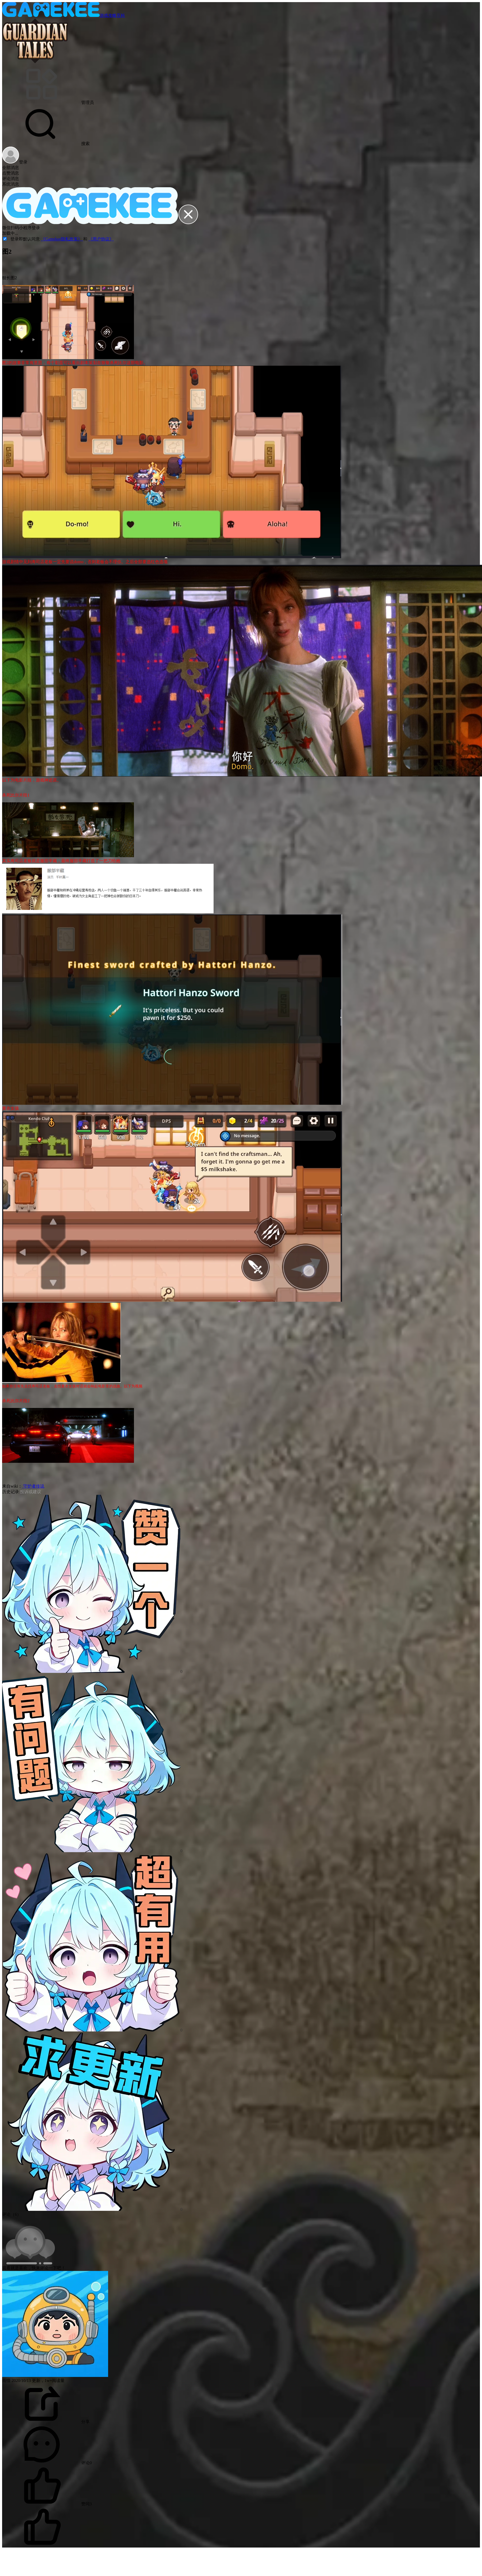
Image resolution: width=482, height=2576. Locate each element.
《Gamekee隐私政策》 (62, 239)
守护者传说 (33, 1486)
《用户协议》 (101, 239)
